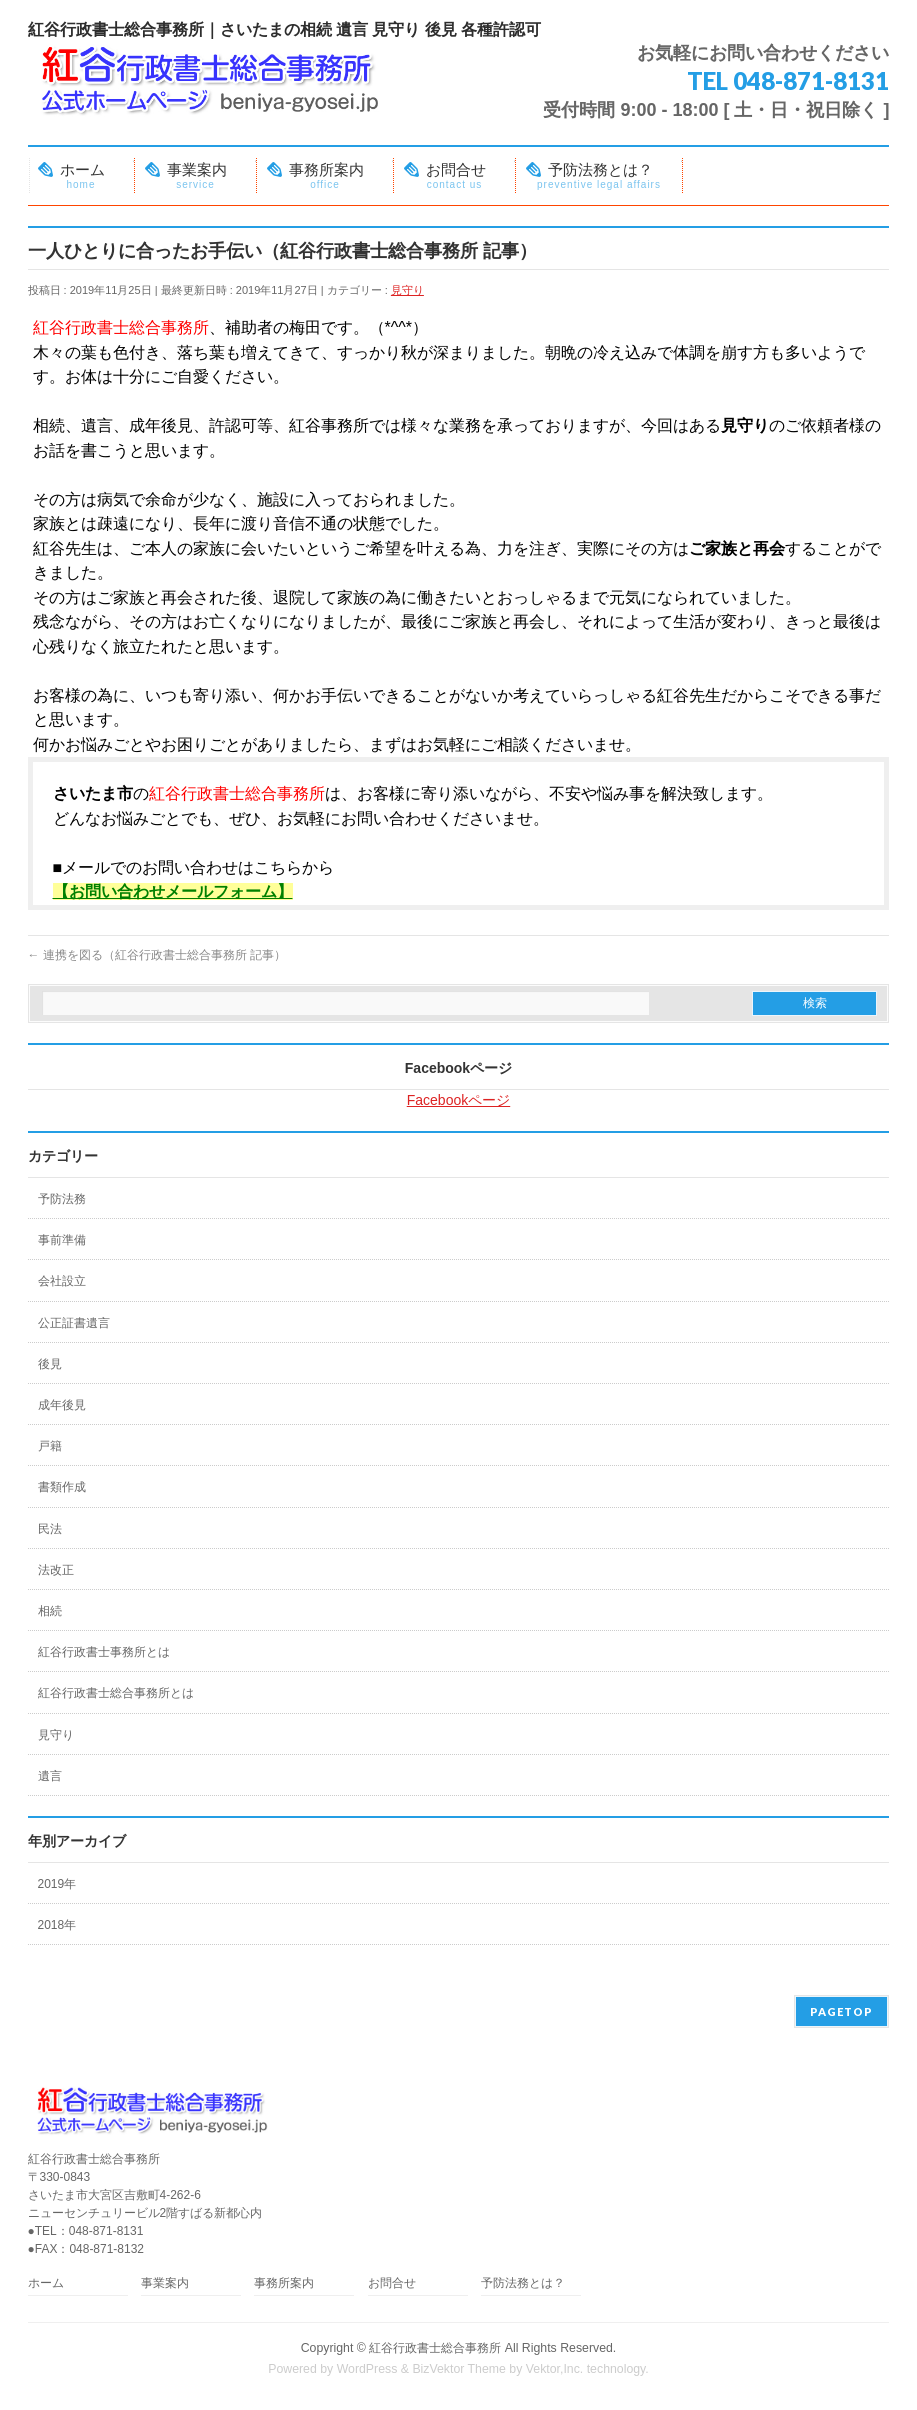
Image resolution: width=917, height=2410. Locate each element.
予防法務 (62, 1199)
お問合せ (392, 2283)
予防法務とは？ (523, 2283)
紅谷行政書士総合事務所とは (116, 1693)
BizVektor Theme (459, 2369)
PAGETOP (841, 2011)
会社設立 (62, 1281)
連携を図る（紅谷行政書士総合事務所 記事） (157, 955)
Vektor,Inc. (555, 2369)
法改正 (56, 1570)
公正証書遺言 (74, 1323)
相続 (50, 1611)
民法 (50, 1529)
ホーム (46, 2283)
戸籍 (50, 1446)
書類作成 (62, 1487)
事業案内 (165, 2283)
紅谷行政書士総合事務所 (435, 2348)
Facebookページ (458, 1068)
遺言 (50, 1776)
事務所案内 (284, 2283)
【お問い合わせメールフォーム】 (173, 891)
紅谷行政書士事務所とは (104, 1652)
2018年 (57, 1925)
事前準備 (62, 1240)
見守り (407, 290)
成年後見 (62, 1405)
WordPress (367, 2369)
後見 (50, 1364)
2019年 (57, 1884)
